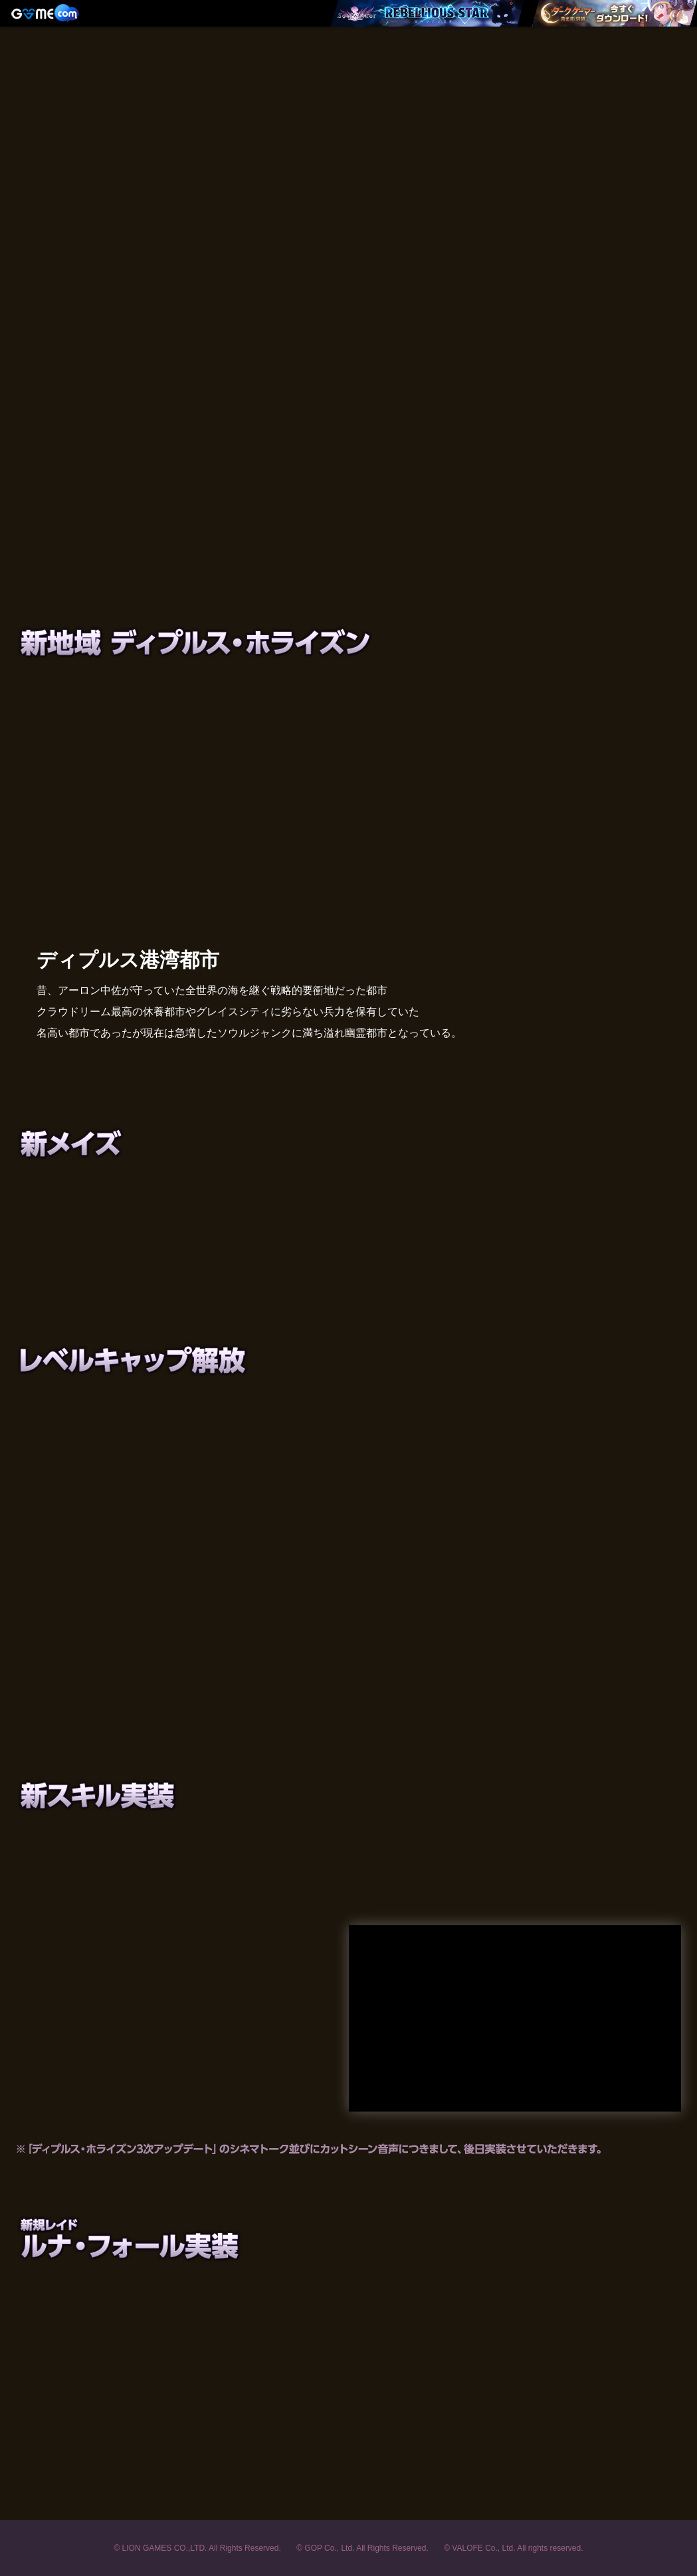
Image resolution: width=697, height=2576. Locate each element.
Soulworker (349, 96)
